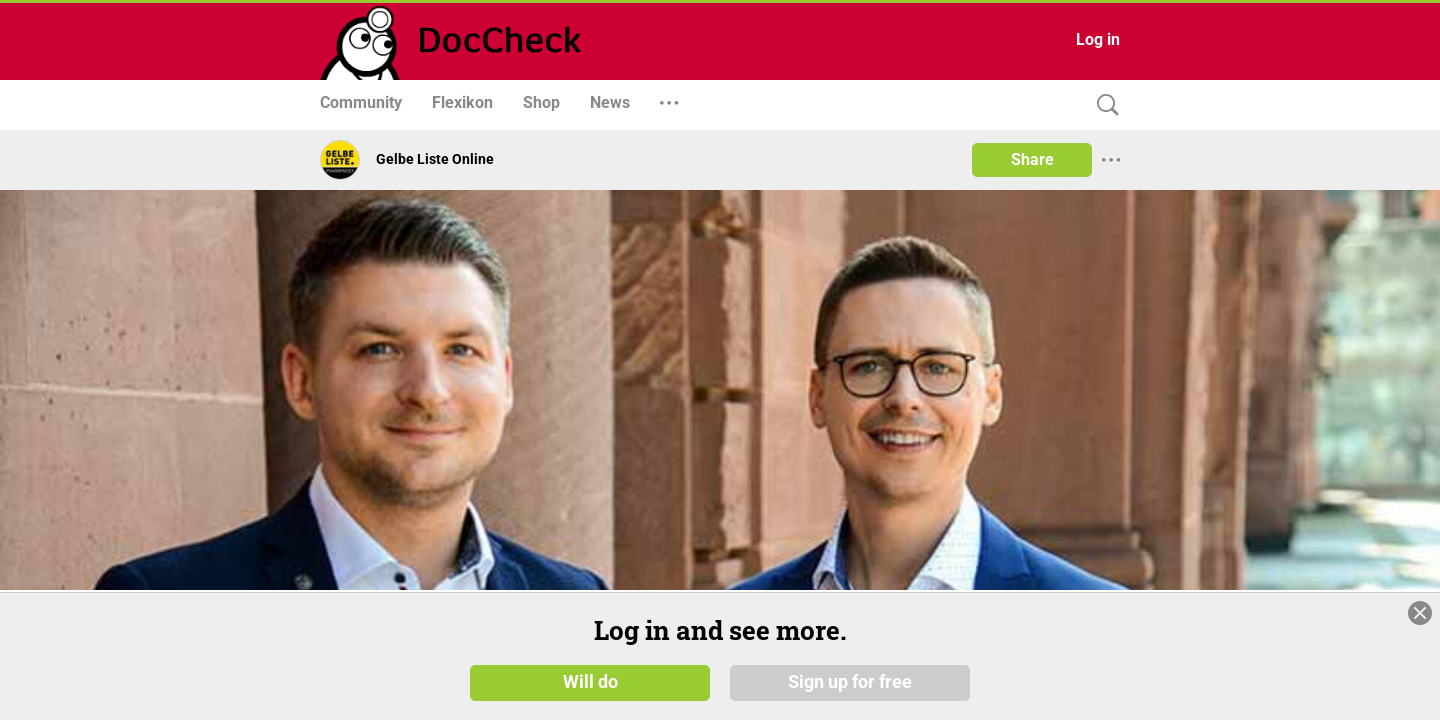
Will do (590, 689)
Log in (1098, 39)
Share (1032, 159)
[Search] (1103, 105)
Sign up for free (850, 689)
